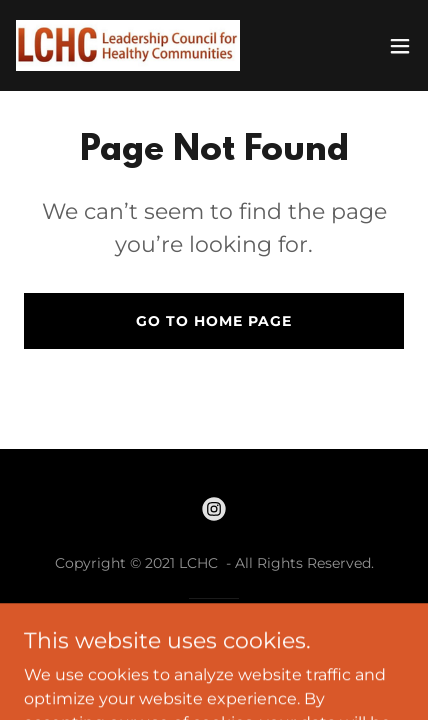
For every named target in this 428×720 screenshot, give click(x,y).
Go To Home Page (214, 321)
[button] (400, 46)
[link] (128, 45)
